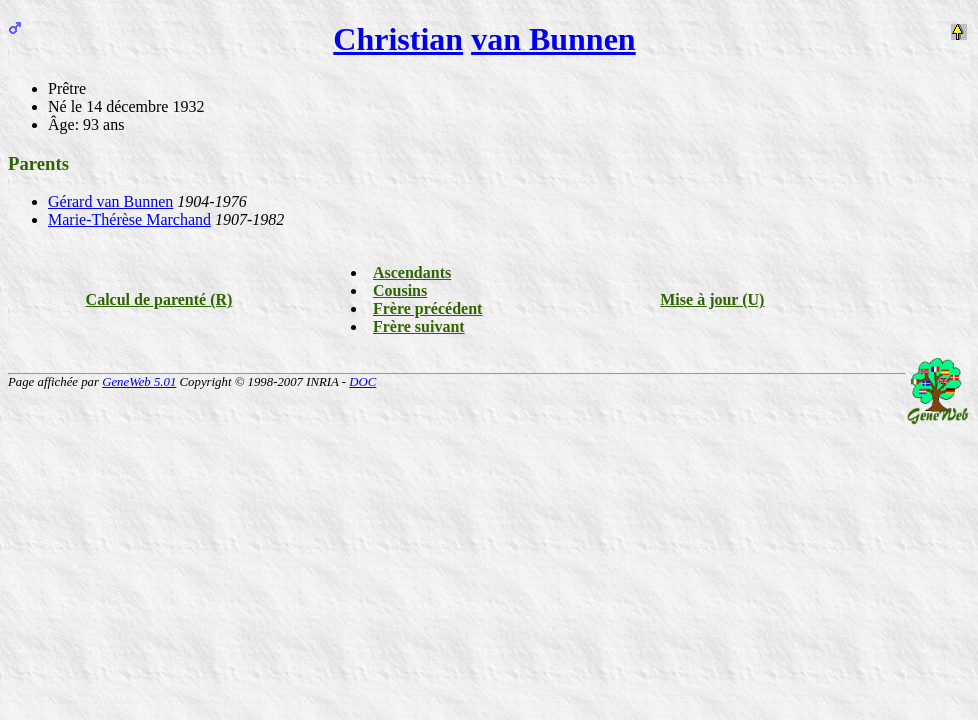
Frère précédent (427, 308)
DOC (362, 382)
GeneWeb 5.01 (139, 382)
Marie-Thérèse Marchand (129, 219)
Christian (398, 39)
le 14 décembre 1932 (138, 106)
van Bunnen (553, 39)
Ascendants (412, 272)
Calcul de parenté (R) (159, 299)
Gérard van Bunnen (110, 201)
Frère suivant (419, 326)
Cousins (400, 290)
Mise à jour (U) (712, 299)
